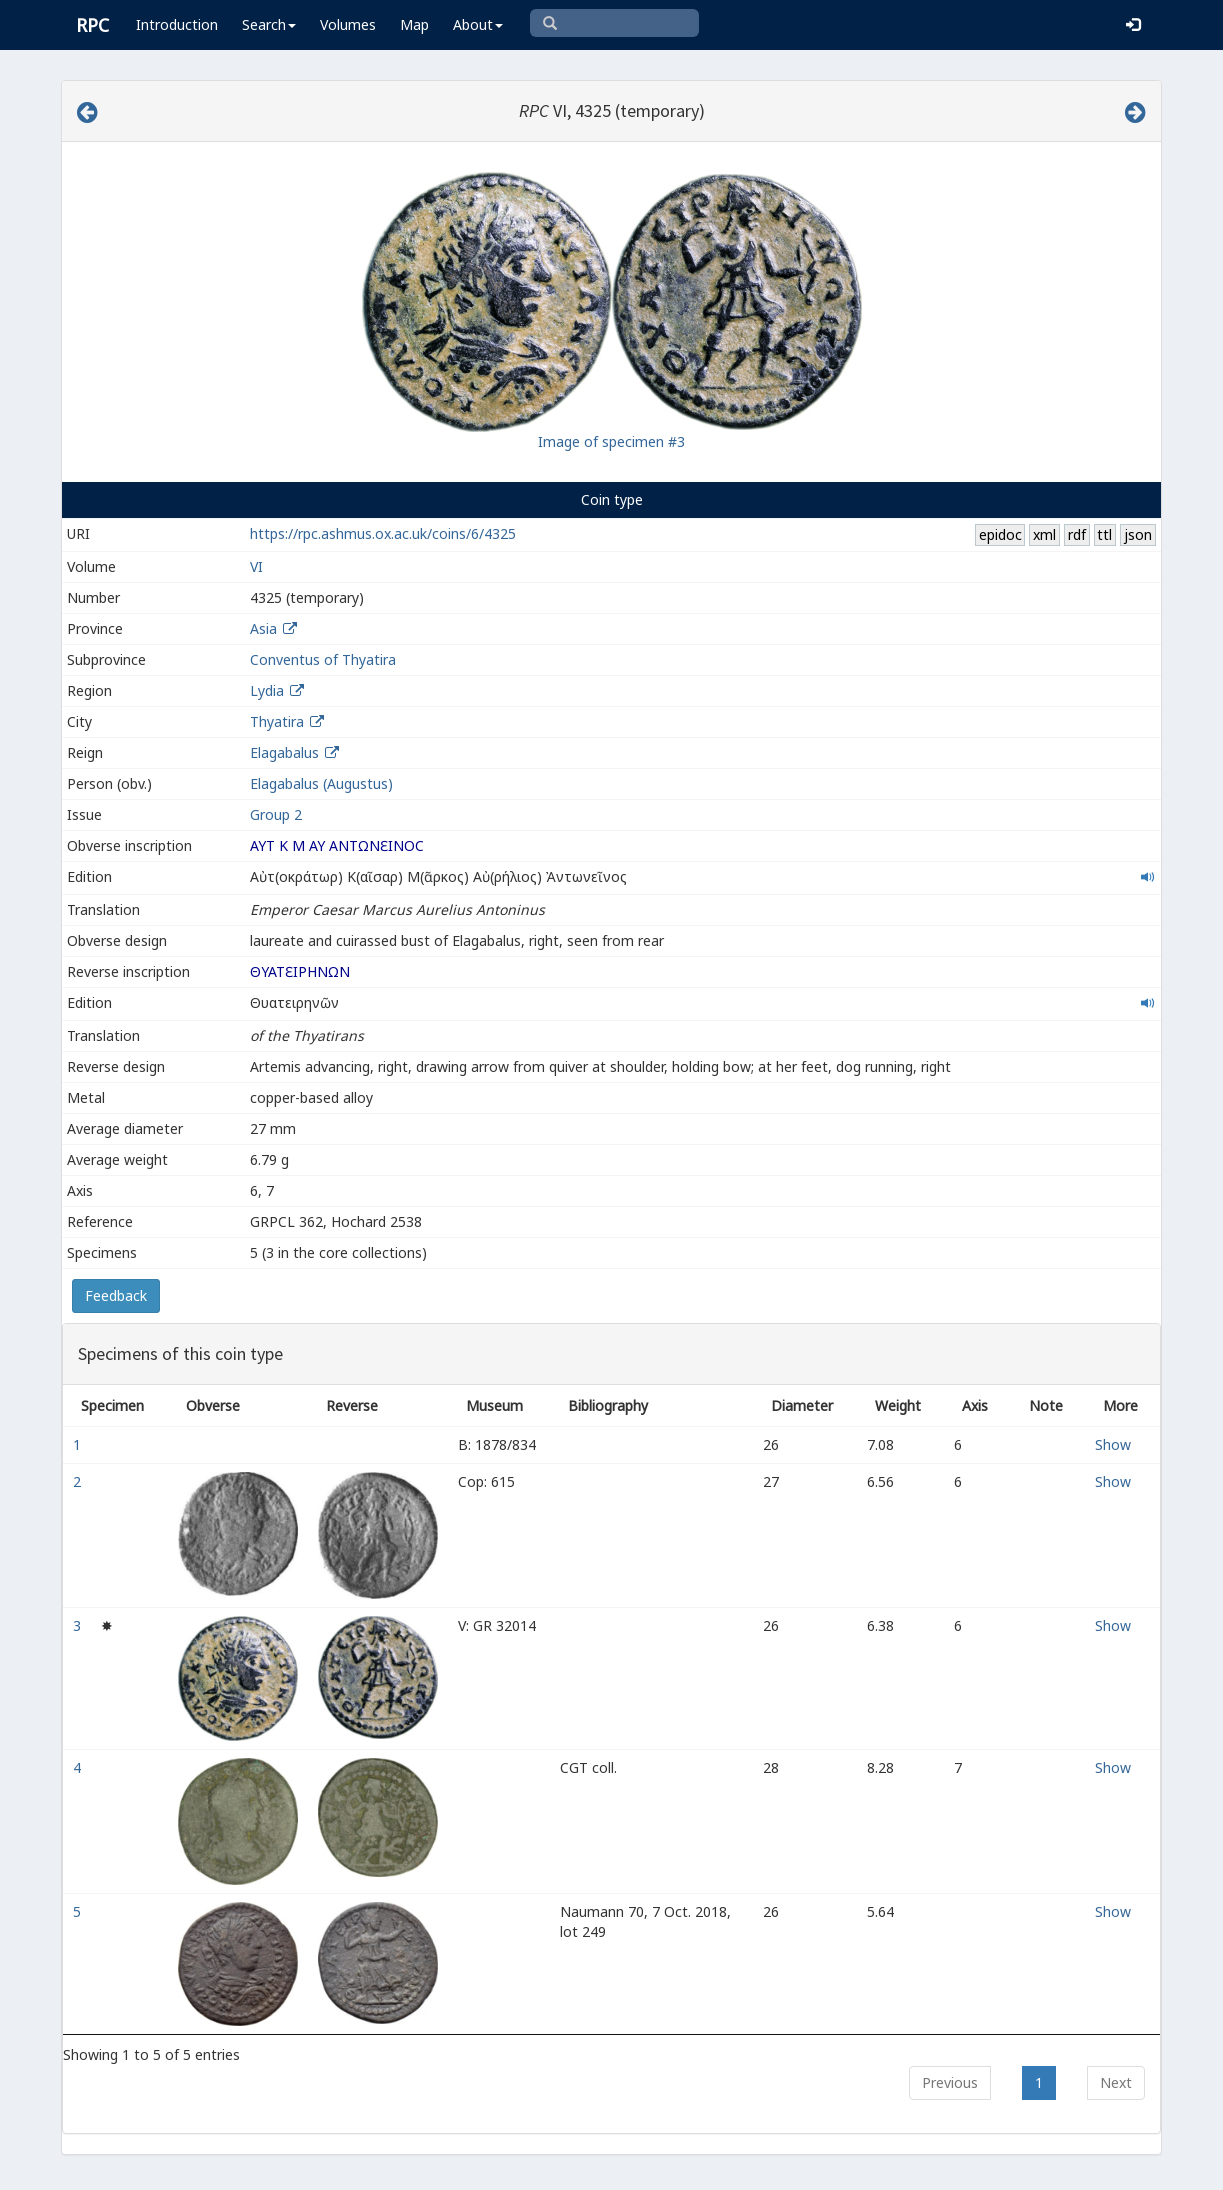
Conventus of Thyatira (323, 659)
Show (1113, 1444)
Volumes (348, 24)
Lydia (267, 690)
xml (1044, 534)
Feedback (116, 1295)
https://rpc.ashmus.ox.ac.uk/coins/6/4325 (383, 533)
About (478, 24)
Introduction (177, 24)
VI (256, 566)
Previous (950, 2082)
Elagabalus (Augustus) (321, 783)
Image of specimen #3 (611, 441)
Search (269, 24)
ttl (1104, 534)
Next (1116, 2082)
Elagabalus (284, 752)
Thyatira (277, 721)
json (1138, 534)
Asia (263, 628)
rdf (1077, 534)
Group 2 (276, 814)
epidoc (1000, 534)
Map (414, 24)
